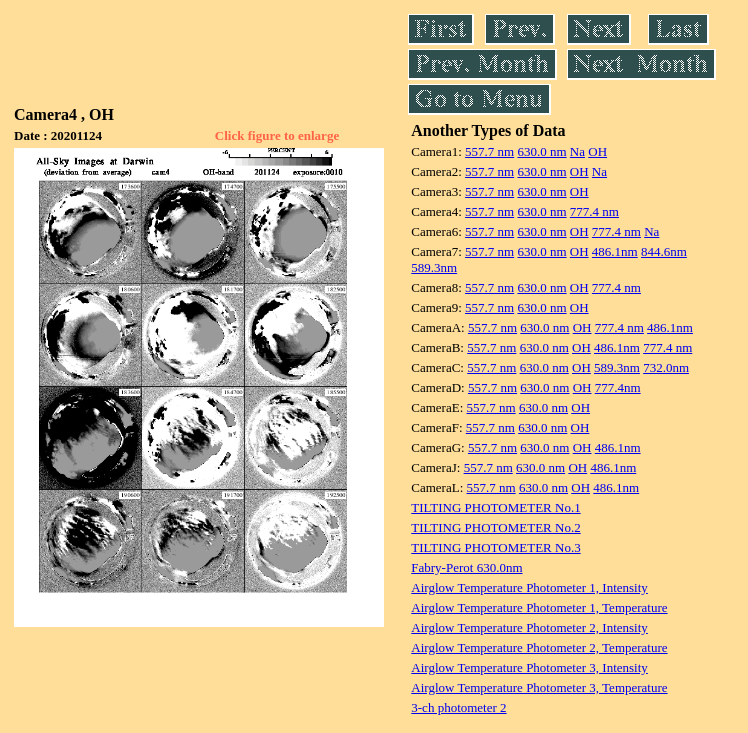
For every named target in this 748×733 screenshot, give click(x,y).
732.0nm (666, 367)
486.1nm (615, 251)
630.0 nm (541, 151)
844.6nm (664, 251)
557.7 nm (489, 151)
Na (577, 151)
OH (597, 151)
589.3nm (434, 267)
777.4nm (618, 387)
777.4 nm (594, 211)
